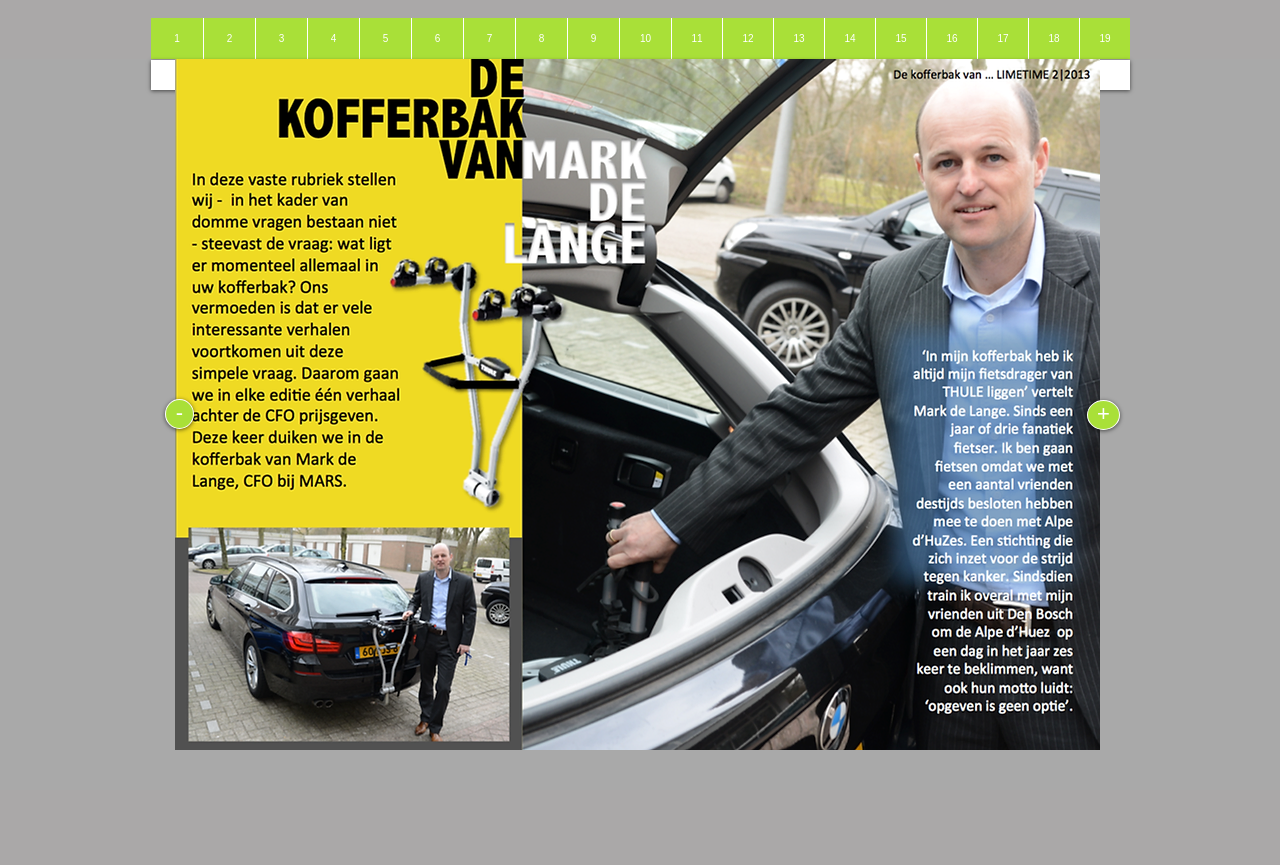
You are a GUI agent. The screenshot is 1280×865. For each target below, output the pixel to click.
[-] (179, 414)
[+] (1103, 415)
